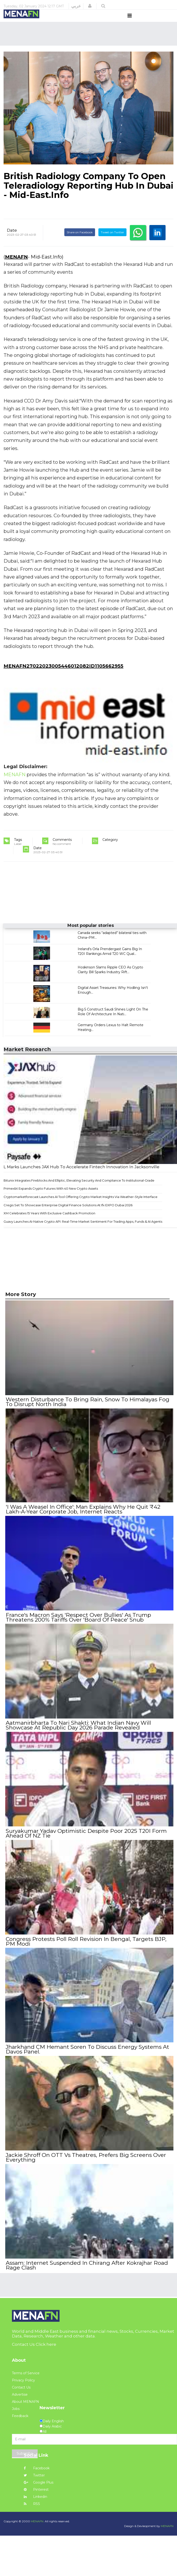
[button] (89, 6)
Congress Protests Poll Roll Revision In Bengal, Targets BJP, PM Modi (85, 1945)
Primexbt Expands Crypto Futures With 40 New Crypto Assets (51, 1197)
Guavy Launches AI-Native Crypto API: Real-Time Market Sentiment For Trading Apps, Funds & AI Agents (83, 1230)
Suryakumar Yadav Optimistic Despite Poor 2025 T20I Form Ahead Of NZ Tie (85, 1838)
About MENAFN (25, 2403)
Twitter (34, 2477)
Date (12, 239)
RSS (32, 2505)
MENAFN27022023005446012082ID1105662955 (63, 675)
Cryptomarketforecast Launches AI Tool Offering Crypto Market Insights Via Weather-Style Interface (80, 1206)
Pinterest (36, 2491)
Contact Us (21, 2389)
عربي (76, 6)
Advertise (20, 2396)
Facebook (37, 2469)
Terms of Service (26, 2374)
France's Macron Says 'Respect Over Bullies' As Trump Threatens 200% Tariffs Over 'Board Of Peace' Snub (78, 1624)
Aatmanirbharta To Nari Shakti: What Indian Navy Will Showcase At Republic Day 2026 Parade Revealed (78, 1731)
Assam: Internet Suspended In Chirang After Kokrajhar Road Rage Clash (86, 2267)
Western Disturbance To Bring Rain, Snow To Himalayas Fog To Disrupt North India (87, 1410)
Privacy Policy (23, 2382)
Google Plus (38, 2484)
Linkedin (35, 2498)
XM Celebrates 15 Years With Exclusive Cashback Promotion (49, 1222)
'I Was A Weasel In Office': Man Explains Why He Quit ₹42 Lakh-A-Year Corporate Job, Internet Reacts (82, 1517)
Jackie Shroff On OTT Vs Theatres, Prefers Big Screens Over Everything (85, 2160)
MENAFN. (37, 2523)
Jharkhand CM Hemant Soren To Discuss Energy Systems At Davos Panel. (87, 2053)
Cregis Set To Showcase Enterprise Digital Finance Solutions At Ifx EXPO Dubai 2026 (68, 1214)
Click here (46, 2346)
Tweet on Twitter (112, 241)
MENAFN (16, 266)
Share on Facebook (80, 241)
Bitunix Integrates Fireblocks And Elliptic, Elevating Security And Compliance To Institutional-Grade (79, 1189)
